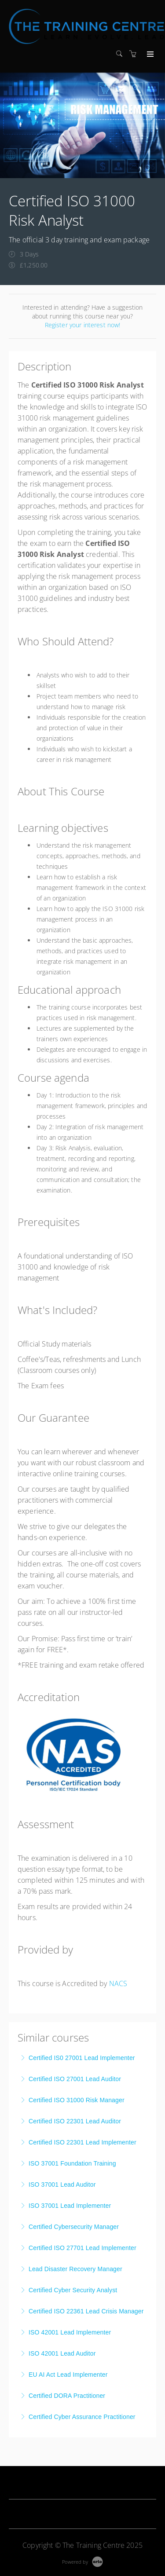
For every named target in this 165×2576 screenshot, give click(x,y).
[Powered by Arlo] (82, 2561)
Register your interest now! (83, 325)
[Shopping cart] (135, 54)
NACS (118, 1983)
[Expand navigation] (149, 54)
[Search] (121, 54)
